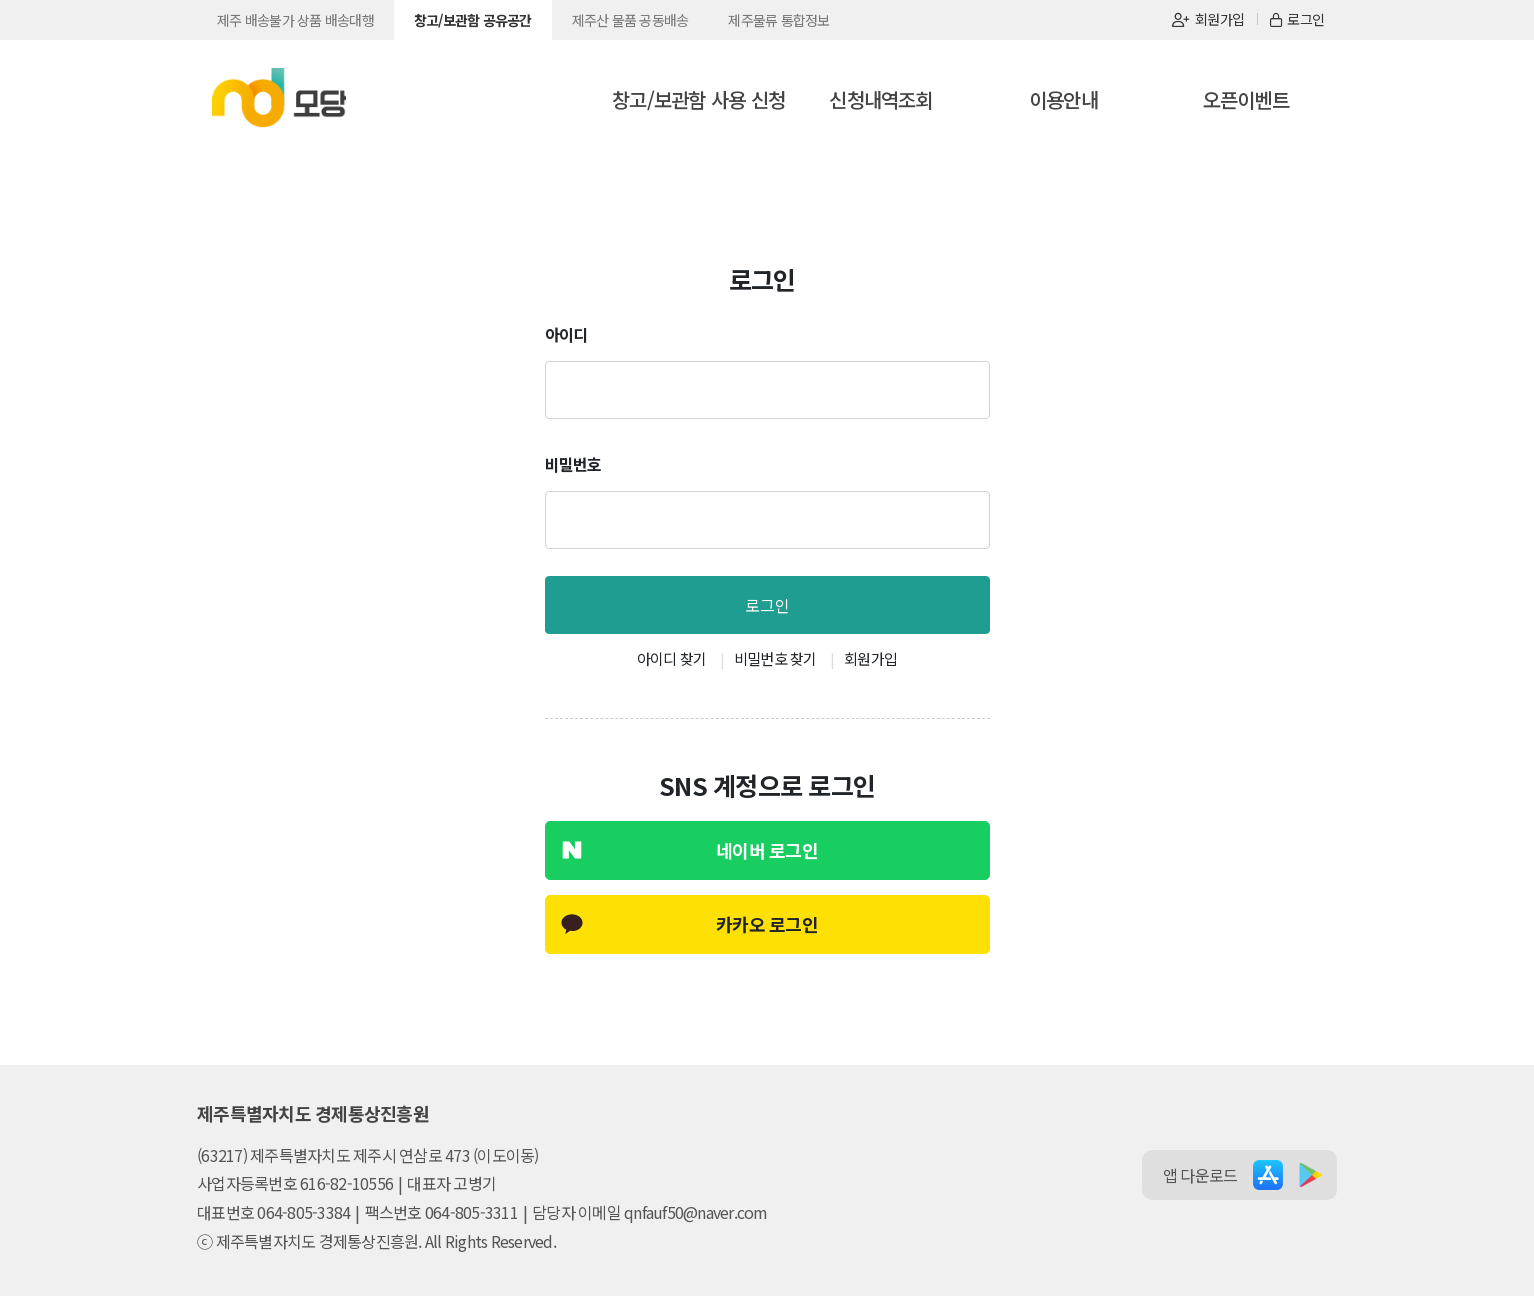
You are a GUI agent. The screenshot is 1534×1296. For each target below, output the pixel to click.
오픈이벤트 (1246, 99)
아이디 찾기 (672, 658)
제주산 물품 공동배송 (630, 20)
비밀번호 (573, 464)
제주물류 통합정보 (778, 20)
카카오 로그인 (767, 924)
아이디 (566, 334)
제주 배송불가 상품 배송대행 (295, 20)
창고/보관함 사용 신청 (698, 99)
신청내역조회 (881, 99)
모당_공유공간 (279, 98)
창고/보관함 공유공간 (473, 20)
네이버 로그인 (767, 850)
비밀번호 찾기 (775, 658)
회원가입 (1208, 19)
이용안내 (1063, 99)
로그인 (1297, 19)
